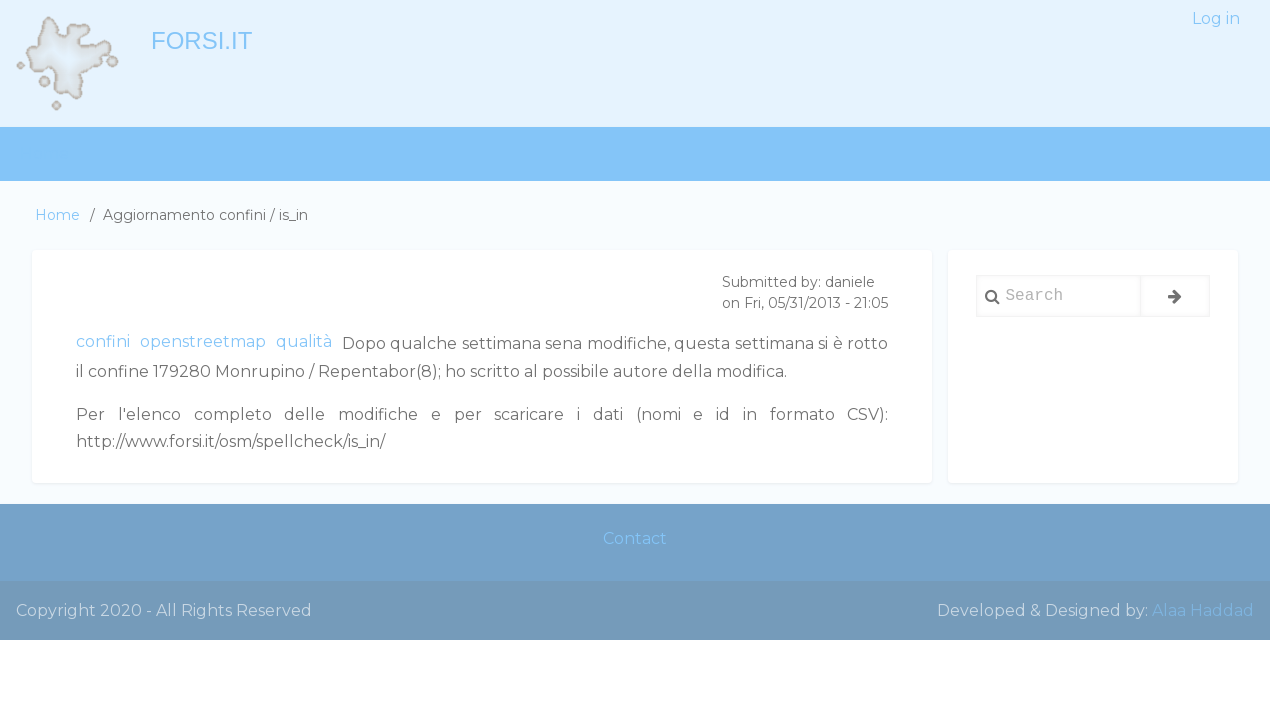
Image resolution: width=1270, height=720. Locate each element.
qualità (304, 341)
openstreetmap (203, 341)
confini (103, 341)
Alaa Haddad (1203, 610)
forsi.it (201, 40)
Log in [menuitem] (1216, 18)
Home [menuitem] (44, 153)
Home (57, 215)
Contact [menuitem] (635, 538)
